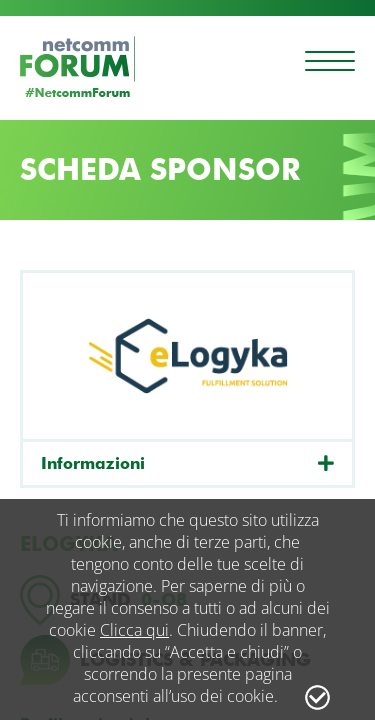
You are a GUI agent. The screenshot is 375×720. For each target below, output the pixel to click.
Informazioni (93, 463)
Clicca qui (134, 630)
